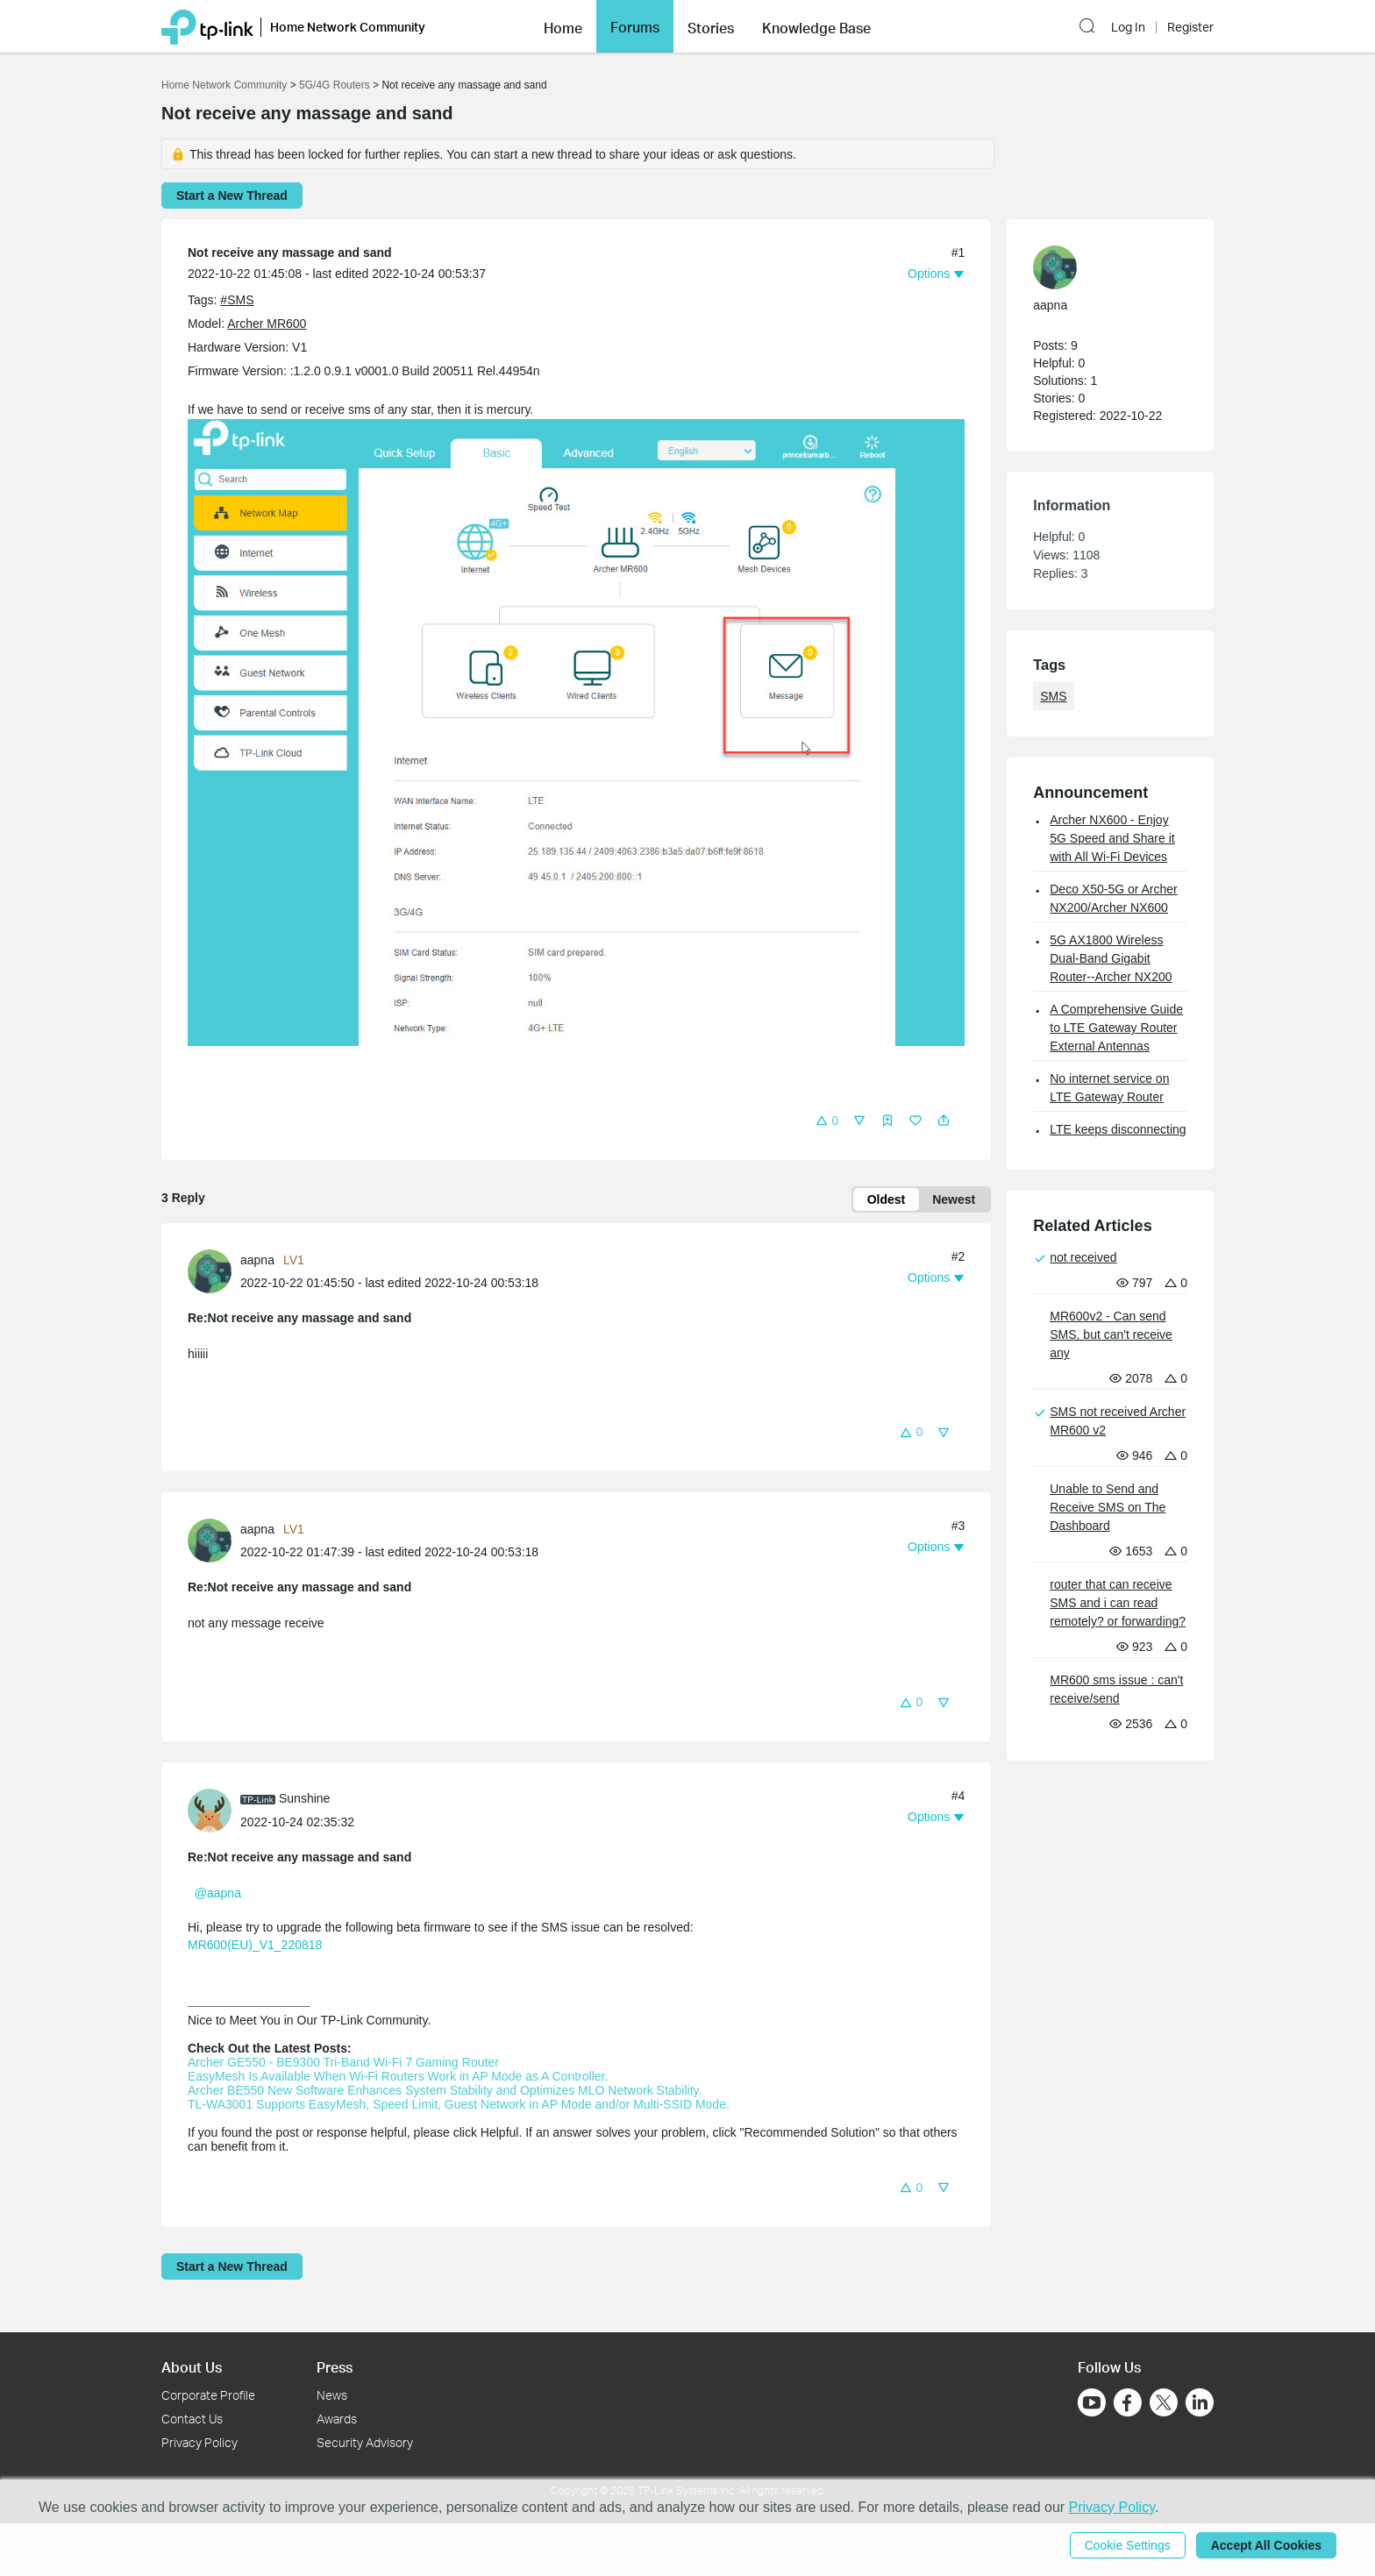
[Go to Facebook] (1128, 2402)
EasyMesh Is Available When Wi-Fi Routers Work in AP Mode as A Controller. (398, 2076)
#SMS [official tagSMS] (236, 300)
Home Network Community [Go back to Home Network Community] (224, 85)
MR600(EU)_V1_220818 (255, 1945)
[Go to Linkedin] (1200, 2402)
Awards (337, 2418)
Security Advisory (365, 2442)
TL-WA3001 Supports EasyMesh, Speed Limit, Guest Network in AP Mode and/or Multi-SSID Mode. (459, 2104)
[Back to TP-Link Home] (207, 25)
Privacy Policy (199, 2442)
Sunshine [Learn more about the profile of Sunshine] (304, 1798)
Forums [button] (634, 27)
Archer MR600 (266, 324)
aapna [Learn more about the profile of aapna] (257, 1260)
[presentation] (210, 1271)
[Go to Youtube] (1092, 2402)
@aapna (218, 1893)
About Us (191, 2367)
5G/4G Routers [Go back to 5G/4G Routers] (334, 85)
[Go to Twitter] (1164, 2404)
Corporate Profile (208, 2394)
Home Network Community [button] (347, 26)
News (332, 2394)
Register (1190, 27)
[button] (563, 26)
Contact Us (192, 2418)
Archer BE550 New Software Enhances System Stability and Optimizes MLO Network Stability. (445, 2090)
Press (335, 2367)
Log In (1128, 27)
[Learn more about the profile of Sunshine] (214, 1809)
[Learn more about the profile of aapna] (214, 1270)
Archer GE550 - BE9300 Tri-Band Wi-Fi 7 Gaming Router (343, 2062)
